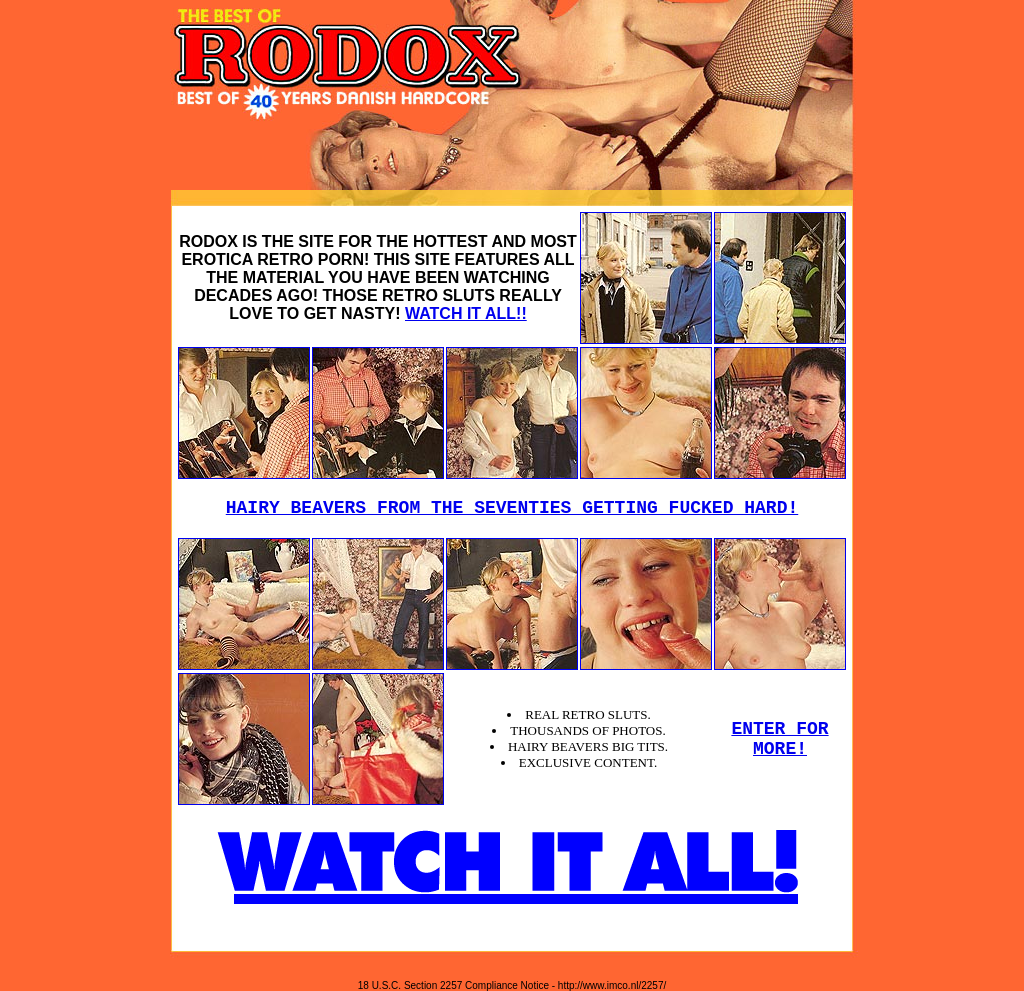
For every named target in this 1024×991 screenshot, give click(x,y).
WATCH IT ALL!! (466, 313)
